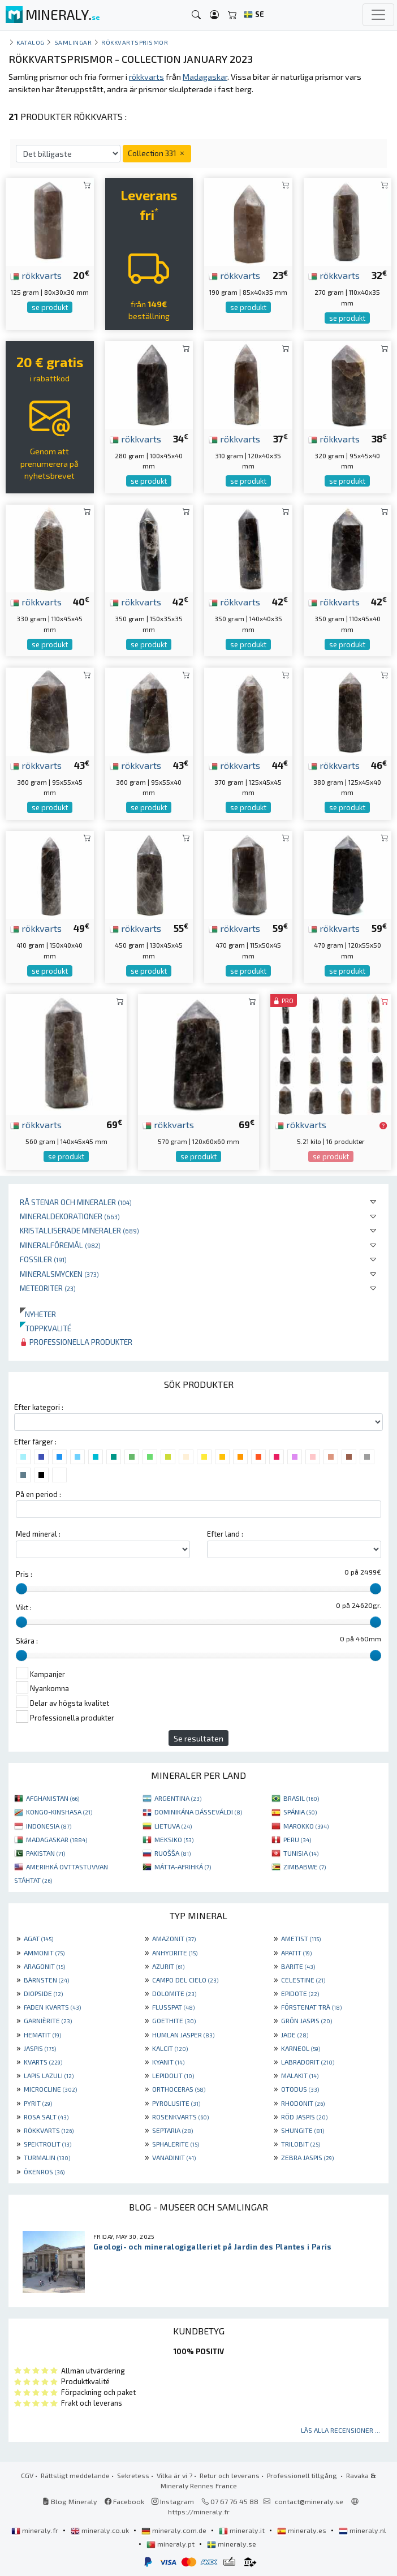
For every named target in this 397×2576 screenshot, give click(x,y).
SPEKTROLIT (47, 2144)
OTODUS (300, 2089)
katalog (30, 42)
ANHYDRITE (174, 1952)
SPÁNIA (300, 1812)
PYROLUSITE (176, 2103)
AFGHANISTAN (52, 1798)
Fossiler (43, 1259)
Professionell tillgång (303, 2475)
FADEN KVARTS (52, 2007)
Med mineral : (38, 1533)
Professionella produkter (76, 1342)
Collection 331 (157, 153)
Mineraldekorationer (70, 1216)
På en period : (38, 1494)
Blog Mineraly (69, 2501)
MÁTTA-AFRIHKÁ (182, 1866)
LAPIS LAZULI (49, 2075)
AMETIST (301, 1938)
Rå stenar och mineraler (76, 1202)
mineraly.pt (171, 2544)
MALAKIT (299, 2075)
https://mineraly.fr (199, 2511)
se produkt (50, 307)
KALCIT (170, 2048)
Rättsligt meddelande (75, 2475)
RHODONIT (303, 2103)
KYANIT (168, 2062)
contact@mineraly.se (309, 2501)
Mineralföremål (60, 1245)
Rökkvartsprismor (135, 42)
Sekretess (133, 2475)
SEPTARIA (172, 2130)
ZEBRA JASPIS (307, 2157)
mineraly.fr (35, 2530)
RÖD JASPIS (304, 2117)
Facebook (124, 2501)
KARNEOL (300, 2048)
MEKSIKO (173, 1839)
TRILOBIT (300, 2144)
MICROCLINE (50, 2089)
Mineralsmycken (59, 1274)
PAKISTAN (45, 1853)
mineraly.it (242, 2530)
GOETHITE (174, 2020)
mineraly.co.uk (101, 2530)
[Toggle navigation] (378, 14)
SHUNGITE (302, 2130)
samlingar (73, 42)
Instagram (173, 2501)
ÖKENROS (44, 2171)
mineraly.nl (362, 2530)
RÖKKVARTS (49, 2130)
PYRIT (38, 2103)
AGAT (38, 1938)
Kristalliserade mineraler (79, 1230)
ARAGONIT (44, 1966)
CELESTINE (303, 1980)
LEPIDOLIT (173, 2075)
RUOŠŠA (172, 1853)
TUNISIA (300, 1853)
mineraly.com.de (174, 2530)
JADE (294, 2035)
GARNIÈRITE (48, 2020)
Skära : (27, 1640)
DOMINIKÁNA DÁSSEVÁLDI (198, 1812)
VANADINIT (174, 2157)
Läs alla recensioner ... (340, 2430)
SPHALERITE (175, 2144)
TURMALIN (47, 2157)
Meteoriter (48, 1288)
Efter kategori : (38, 1407)
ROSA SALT (46, 2117)
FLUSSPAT (173, 2007)
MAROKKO (306, 1826)
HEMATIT (42, 2035)
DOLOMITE (174, 1993)
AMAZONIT (174, 1938)
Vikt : (24, 1607)
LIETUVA (173, 1826)
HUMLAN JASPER (183, 2035)
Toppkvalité (45, 1328)
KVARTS (43, 2062)
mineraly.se (231, 2544)
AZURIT (168, 1966)
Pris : (24, 1574)
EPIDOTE (300, 1993)
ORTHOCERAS (178, 2089)
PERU (297, 1839)
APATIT (296, 1952)
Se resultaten (198, 1738)
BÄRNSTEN (46, 1980)
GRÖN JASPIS (306, 2020)
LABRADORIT (307, 2062)
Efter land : (225, 1533)
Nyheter (38, 1314)
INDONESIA (48, 1826)
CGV (27, 2475)
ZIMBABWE (304, 1866)
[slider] (21, 1588)
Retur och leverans (230, 2475)
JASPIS (40, 2048)
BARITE (298, 1966)
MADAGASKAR (56, 1839)
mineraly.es (302, 2530)
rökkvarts (36, 275)
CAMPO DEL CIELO (185, 1980)
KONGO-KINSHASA (59, 1812)
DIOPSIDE (43, 1993)
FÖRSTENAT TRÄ (311, 2007)
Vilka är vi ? (174, 2475)
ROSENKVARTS (180, 2117)
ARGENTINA (177, 1798)
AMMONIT (44, 1952)
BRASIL (301, 1798)
